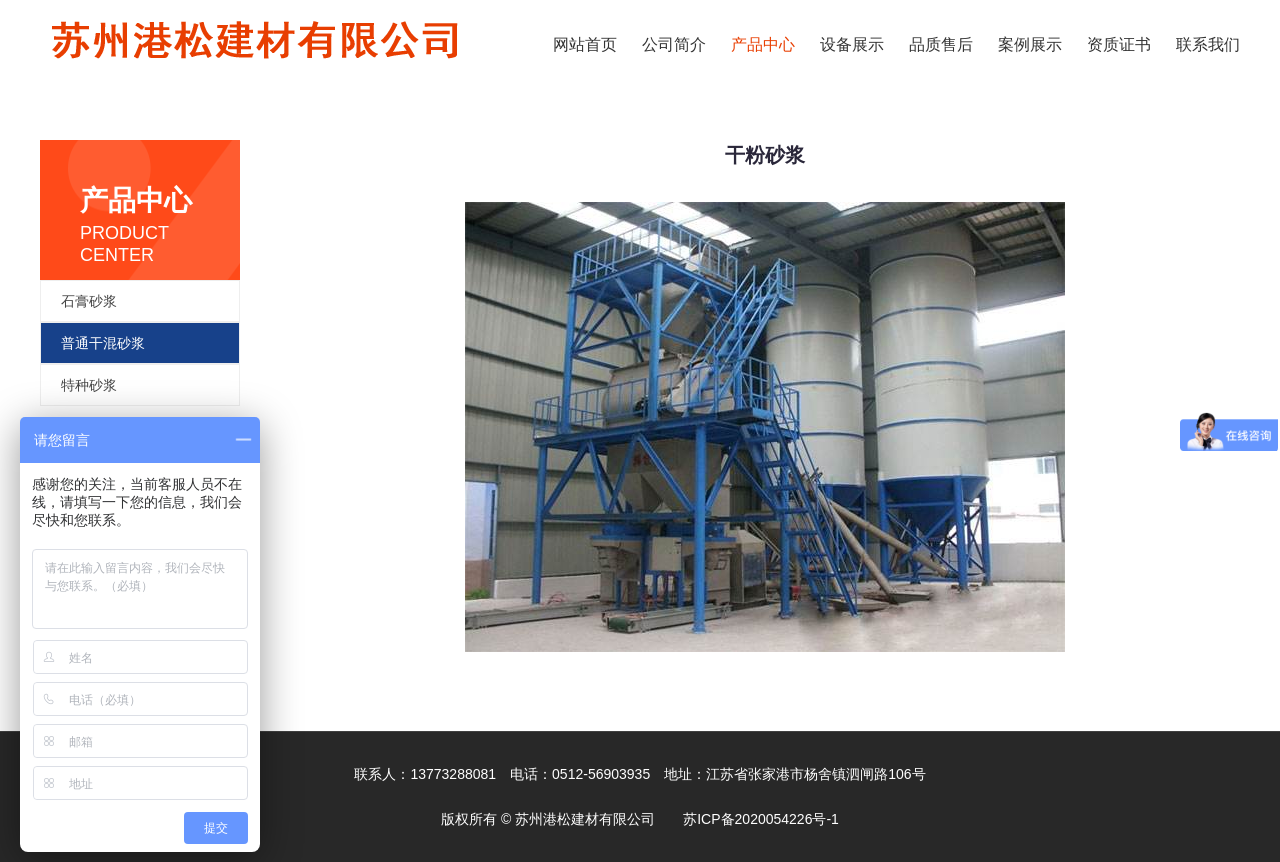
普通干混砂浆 (103, 343)
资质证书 (1119, 44)
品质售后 (941, 44)
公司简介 (674, 44)
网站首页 (585, 44)
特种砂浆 (89, 385)
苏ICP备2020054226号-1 (761, 819)
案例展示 (1030, 44)
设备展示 (852, 44)
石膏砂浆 (89, 301)
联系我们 (1208, 44)
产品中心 (763, 44)
